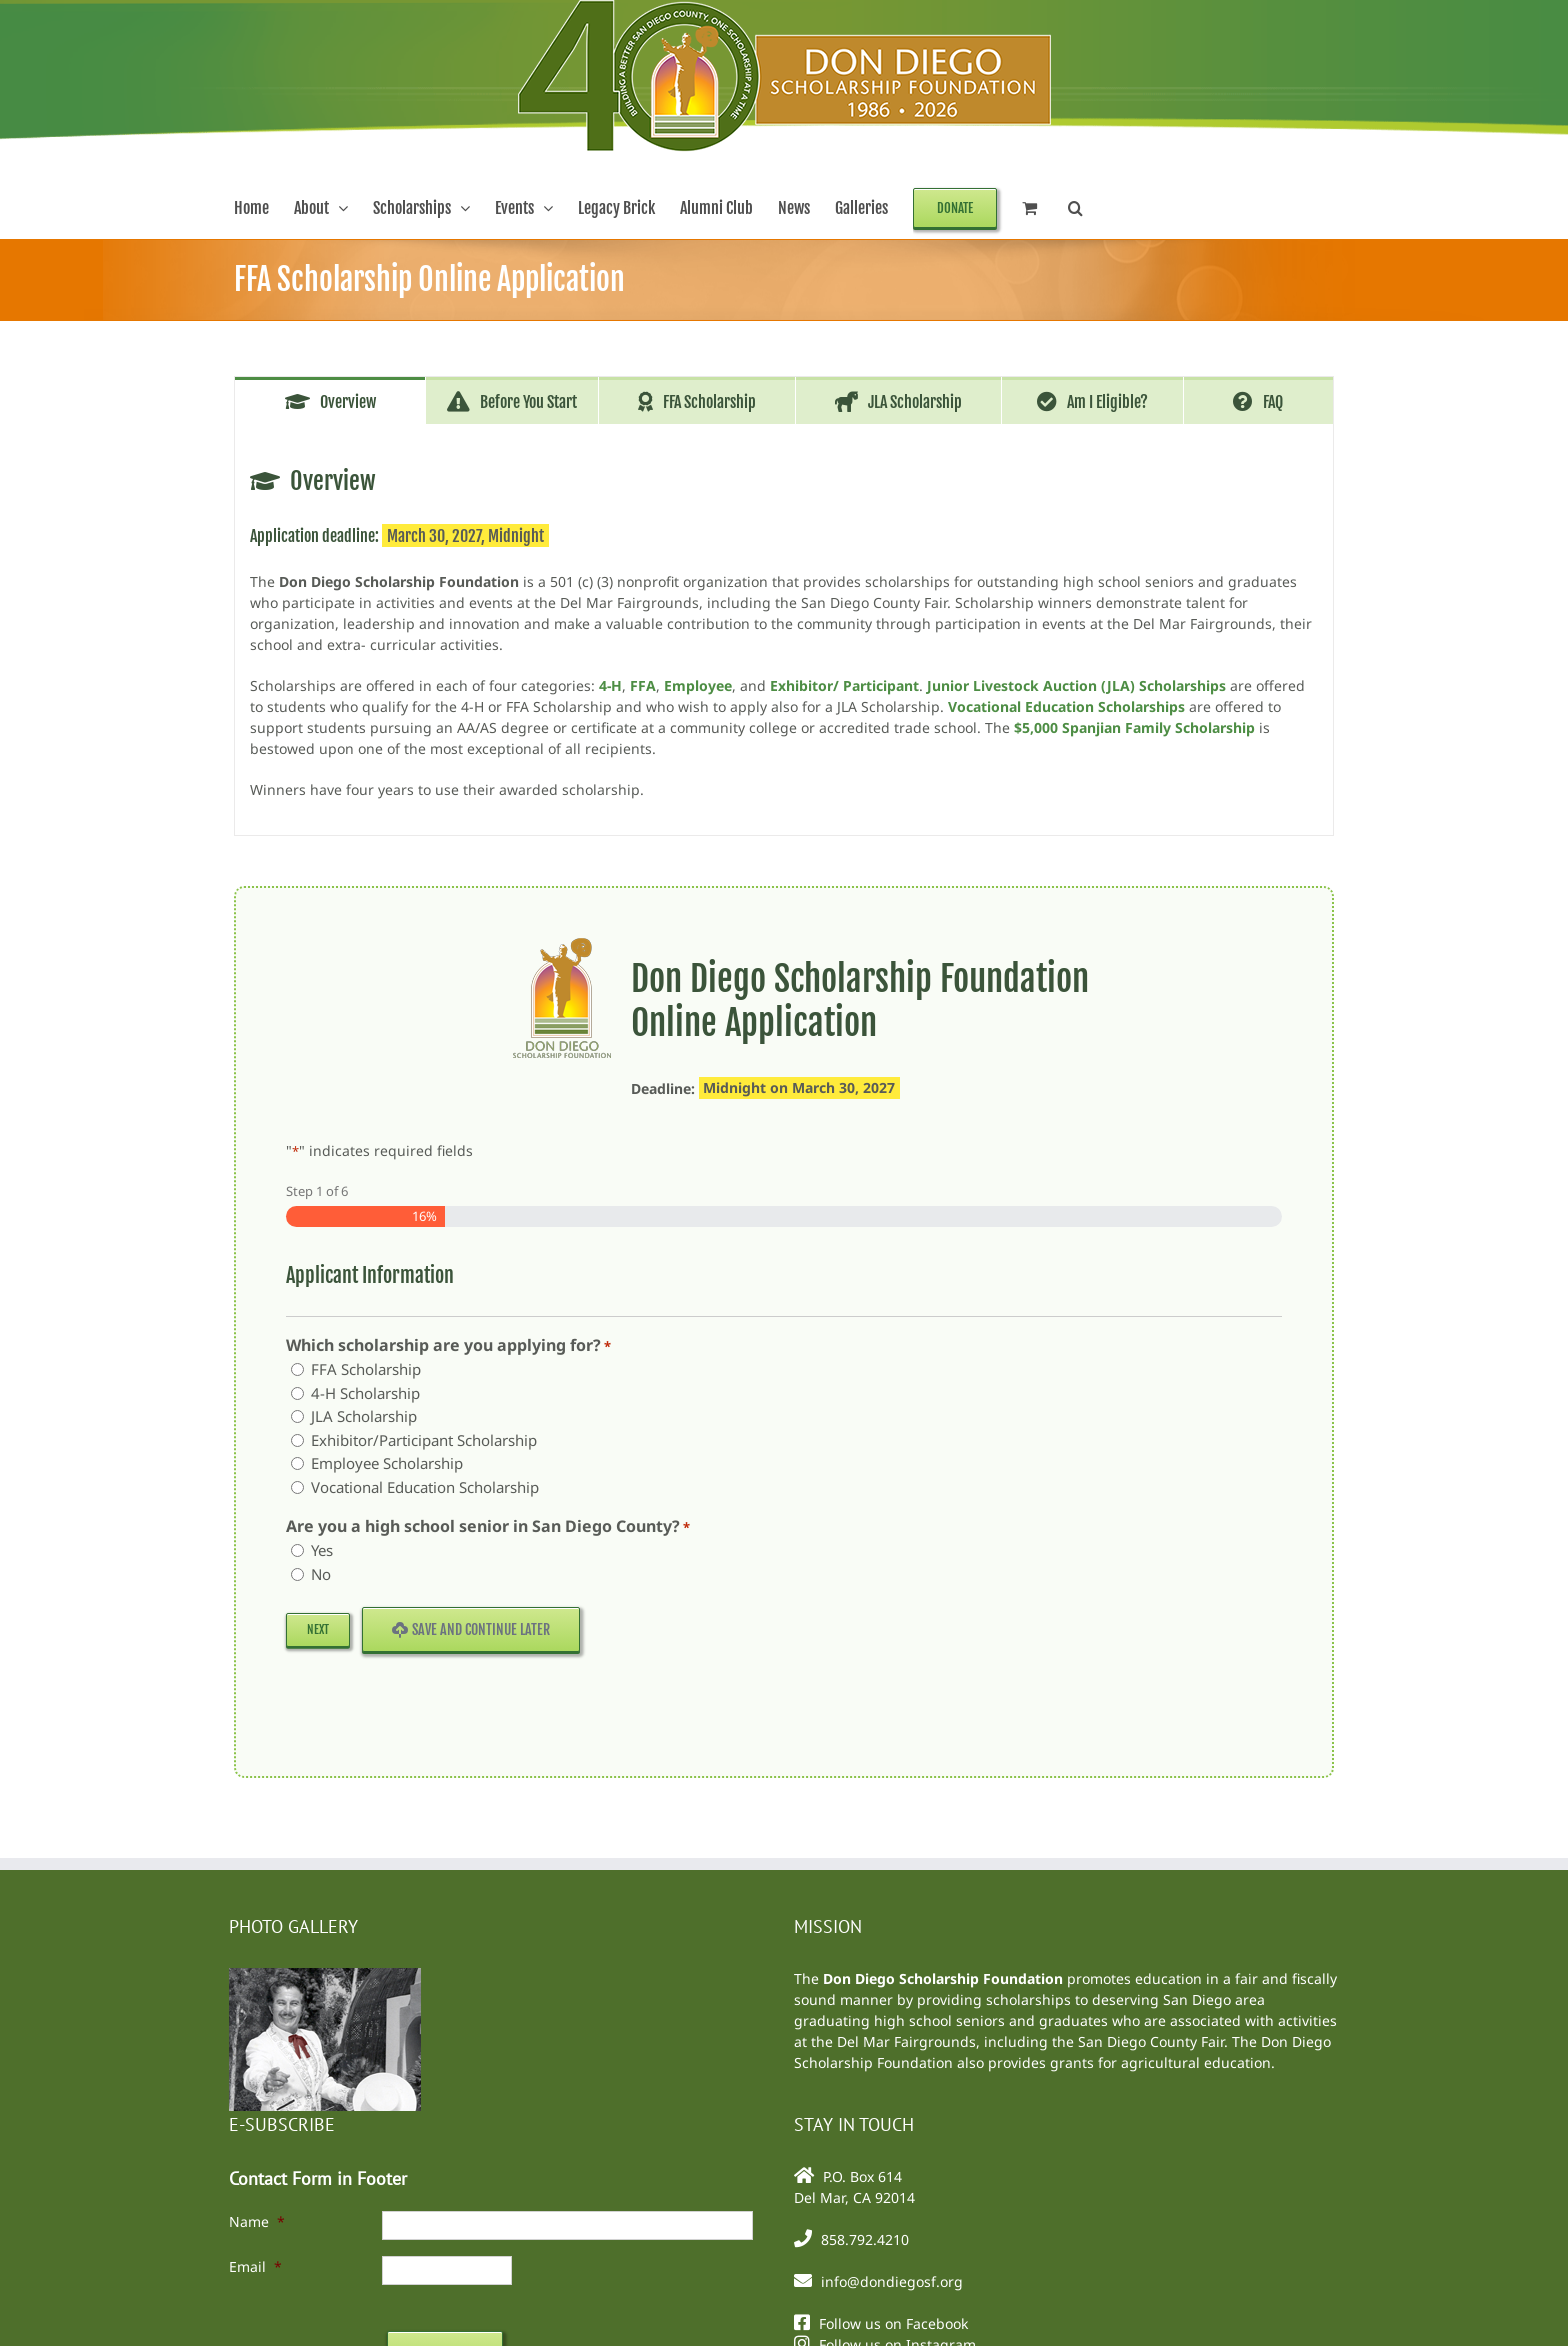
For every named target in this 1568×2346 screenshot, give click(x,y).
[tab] (330, 400)
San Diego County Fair (1151, 2041)
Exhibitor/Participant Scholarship (424, 1440)
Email (255, 2266)
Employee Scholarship (387, 1463)
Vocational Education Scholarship (425, 1487)
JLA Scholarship (364, 1416)
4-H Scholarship (365, 1393)
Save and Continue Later (471, 1629)
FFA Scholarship (366, 1369)
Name (257, 2221)
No (321, 1574)
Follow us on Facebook (893, 2323)
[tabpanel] (784, 630)
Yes (322, 1550)
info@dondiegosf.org (892, 2281)
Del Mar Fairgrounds (906, 2041)
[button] (1075, 208)
